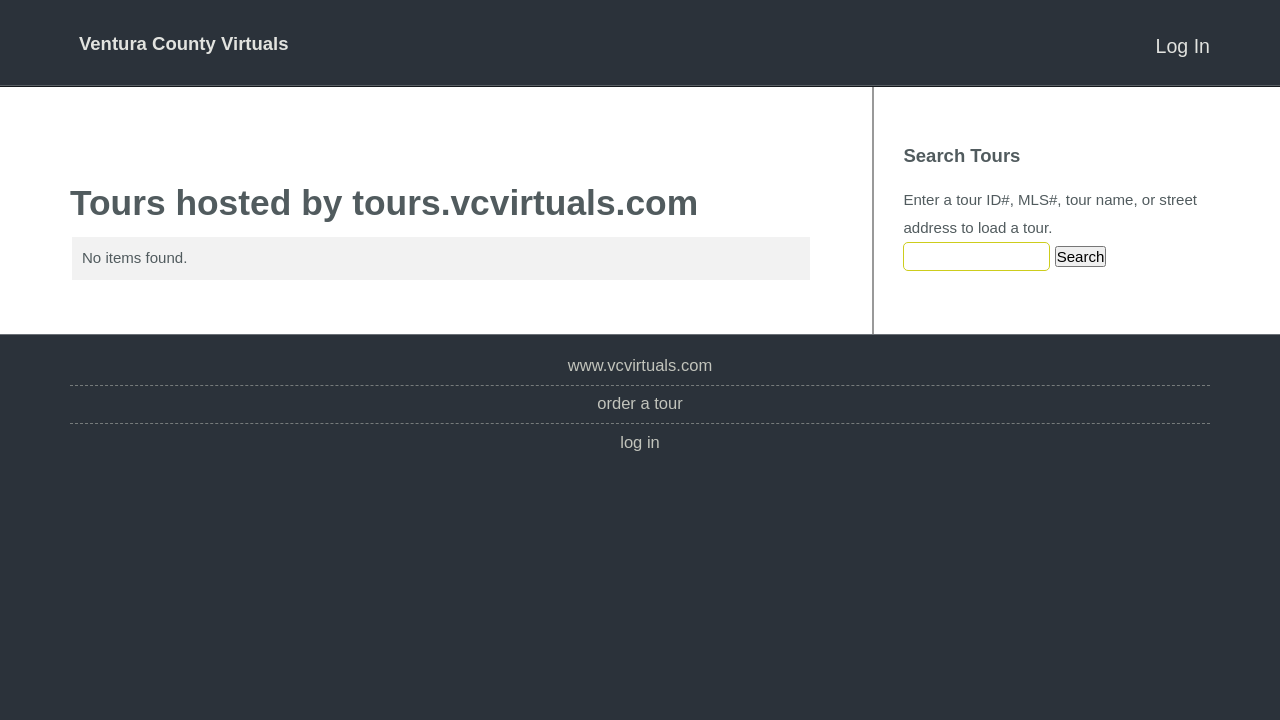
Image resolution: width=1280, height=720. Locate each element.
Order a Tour (640, 403)
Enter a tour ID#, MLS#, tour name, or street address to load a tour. (1050, 213)
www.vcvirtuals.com (640, 365)
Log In (1183, 46)
